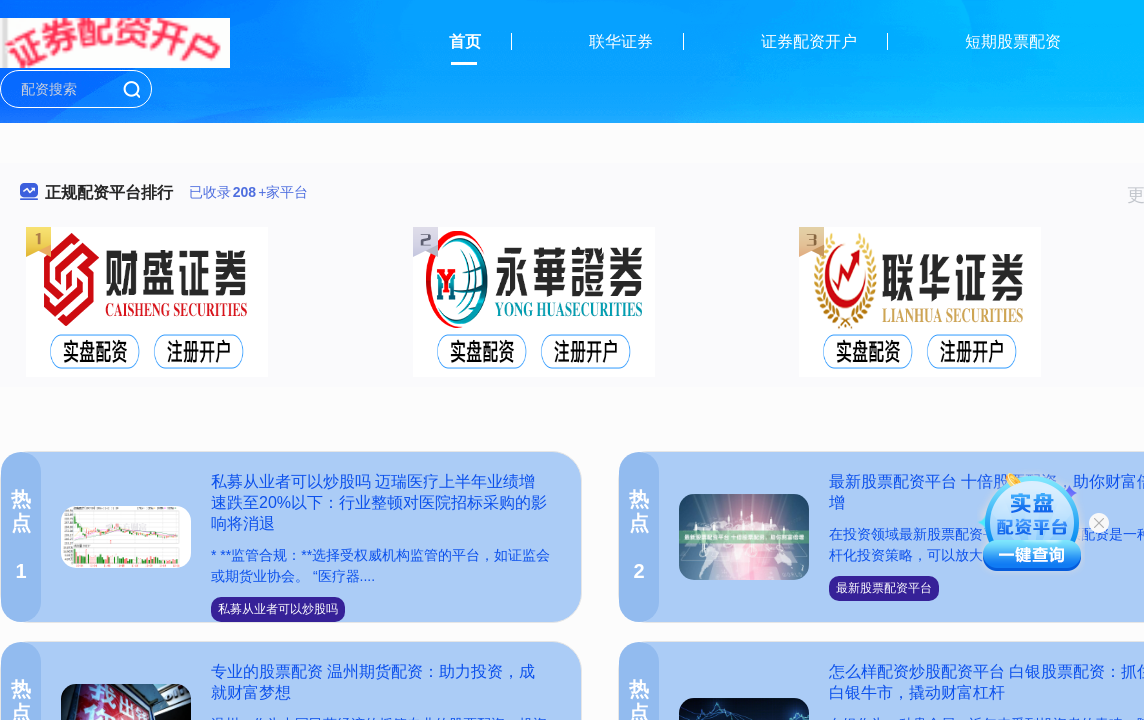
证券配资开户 (809, 41)
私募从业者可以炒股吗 (278, 609)
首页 (465, 41)
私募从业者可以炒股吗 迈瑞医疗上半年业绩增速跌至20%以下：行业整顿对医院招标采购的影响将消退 (379, 502)
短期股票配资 (1013, 41)
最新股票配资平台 (884, 588)
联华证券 (621, 41)
